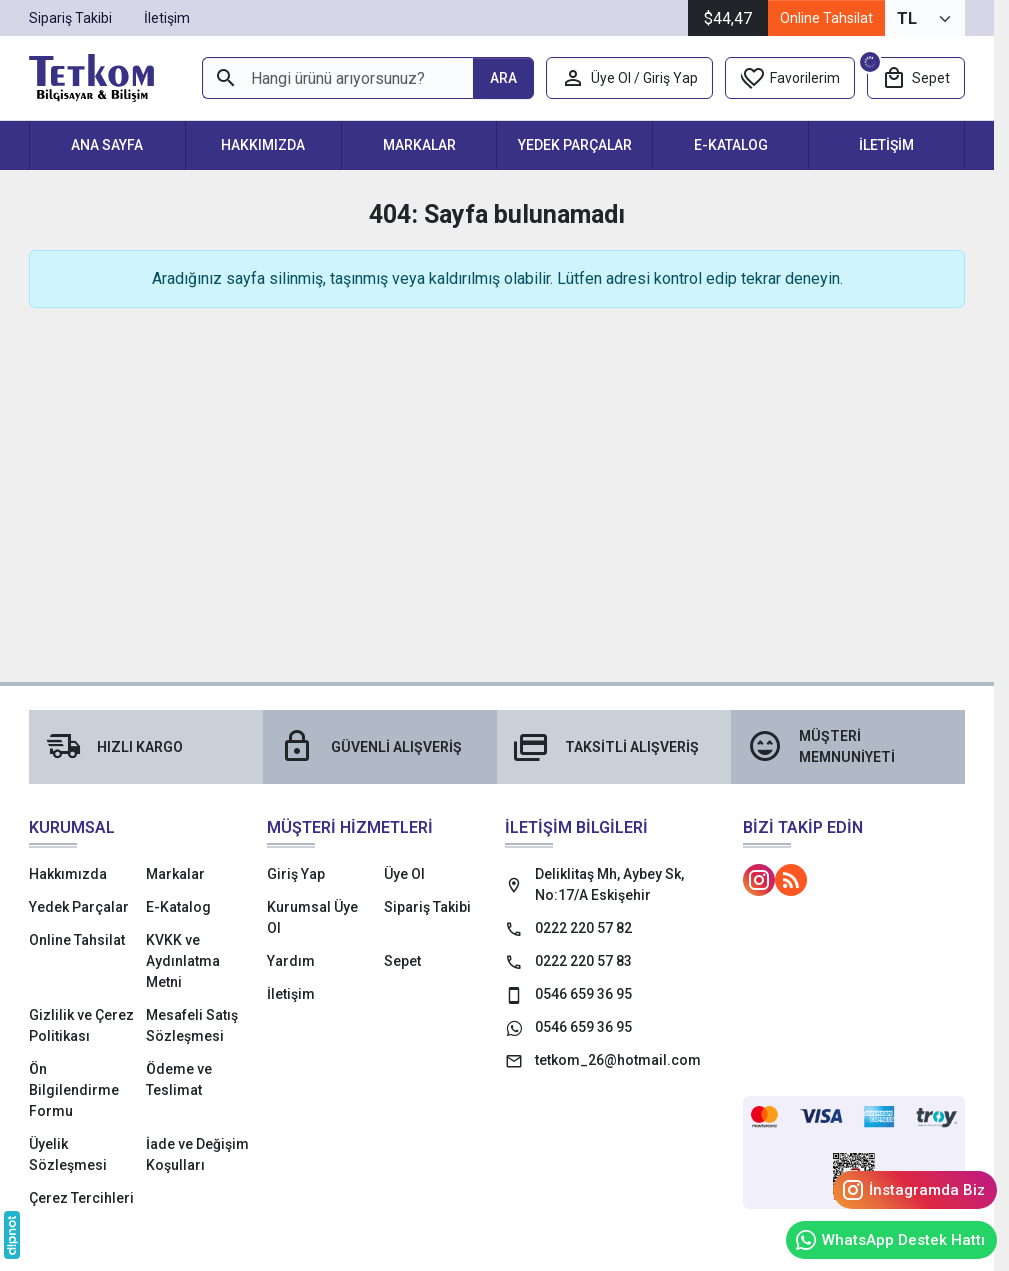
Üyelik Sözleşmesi (68, 1154)
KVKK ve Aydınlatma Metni (183, 961)
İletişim (886, 145)
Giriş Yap (296, 874)
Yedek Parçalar (575, 145)
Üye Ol (404, 874)
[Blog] (791, 880)
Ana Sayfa (107, 145)
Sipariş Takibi (427, 907)
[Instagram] (759, 880)
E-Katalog (731, 145)
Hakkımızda (263, 145)
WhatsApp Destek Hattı (889, 1240)
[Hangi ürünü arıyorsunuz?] (337, 78)
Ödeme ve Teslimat (179, 1079)
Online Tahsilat (826, 18)
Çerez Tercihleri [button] (81, 1198)
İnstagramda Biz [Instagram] (913, 1190)
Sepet (402, 961)
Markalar (419, 145)
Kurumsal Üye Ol (312, 917)
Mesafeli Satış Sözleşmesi (192, 1025)
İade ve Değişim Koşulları (197, 1154)
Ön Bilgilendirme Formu (74, 1090)
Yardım (291, 961)
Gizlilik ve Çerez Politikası (81, 1025)
